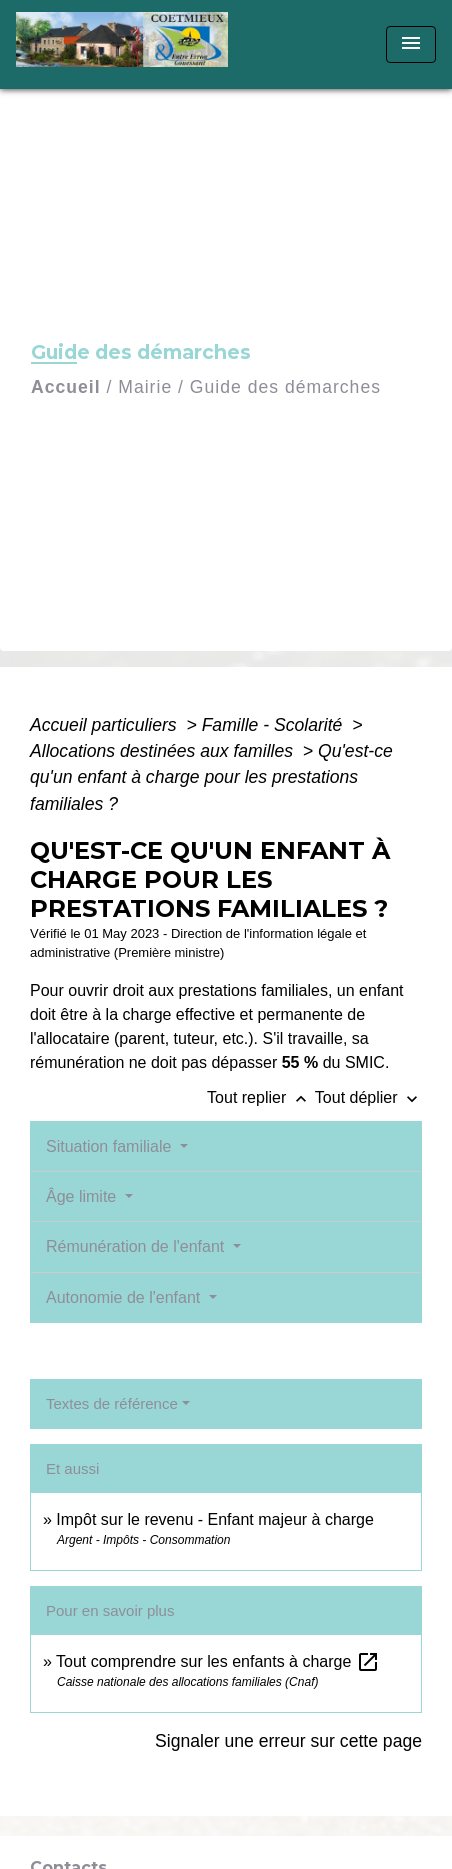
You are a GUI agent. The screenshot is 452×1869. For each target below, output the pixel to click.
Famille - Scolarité (275, 725)
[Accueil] (128, 44)
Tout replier (261, 1097)
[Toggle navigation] (411, 44)
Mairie (145, 387)
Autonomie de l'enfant (125, 1297)
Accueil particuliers (106, 725)
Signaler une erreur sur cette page (288, 1741)
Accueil (66, 387)
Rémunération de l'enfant (137, 1246)
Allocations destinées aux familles (164, 751)
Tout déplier (368, 1097)
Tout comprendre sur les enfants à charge (218, 1661)
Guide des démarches (285, 387)
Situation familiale (111, 1146)
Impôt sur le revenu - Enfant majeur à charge (215, 1519)
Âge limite (83, 1196)
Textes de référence (112, 1403)
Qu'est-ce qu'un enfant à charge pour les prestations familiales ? (211, 777)
